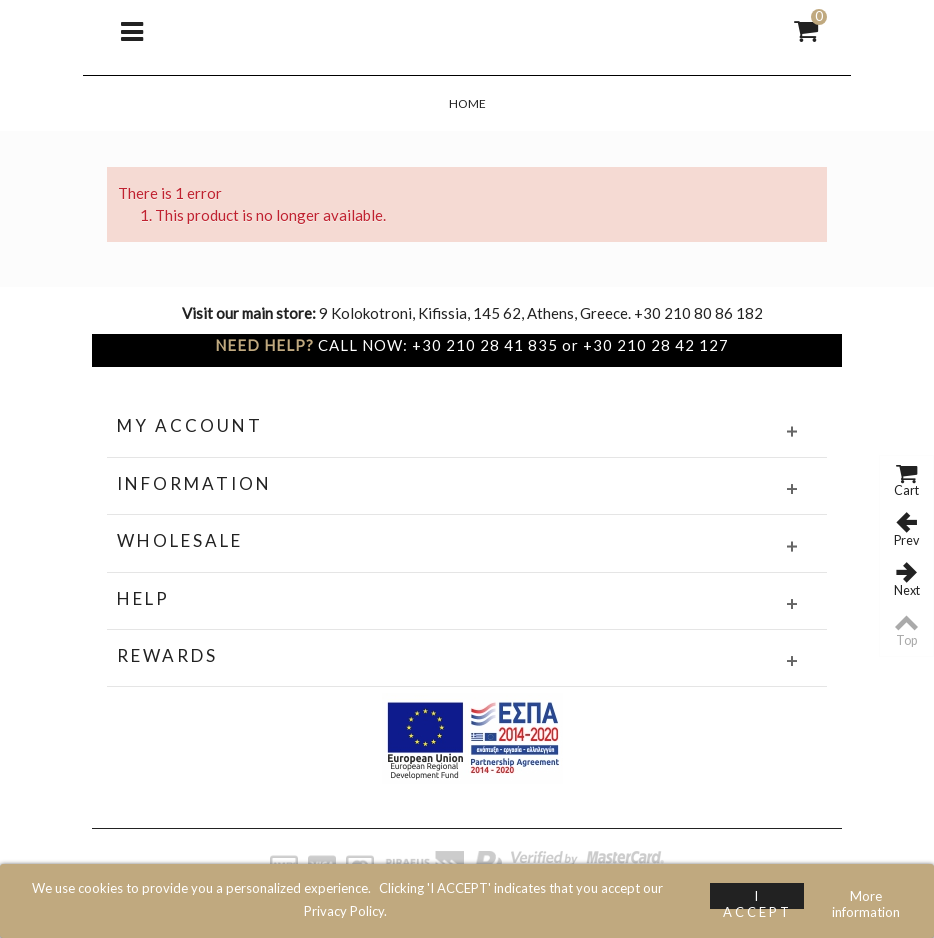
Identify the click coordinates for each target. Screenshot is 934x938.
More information (866, 898)
